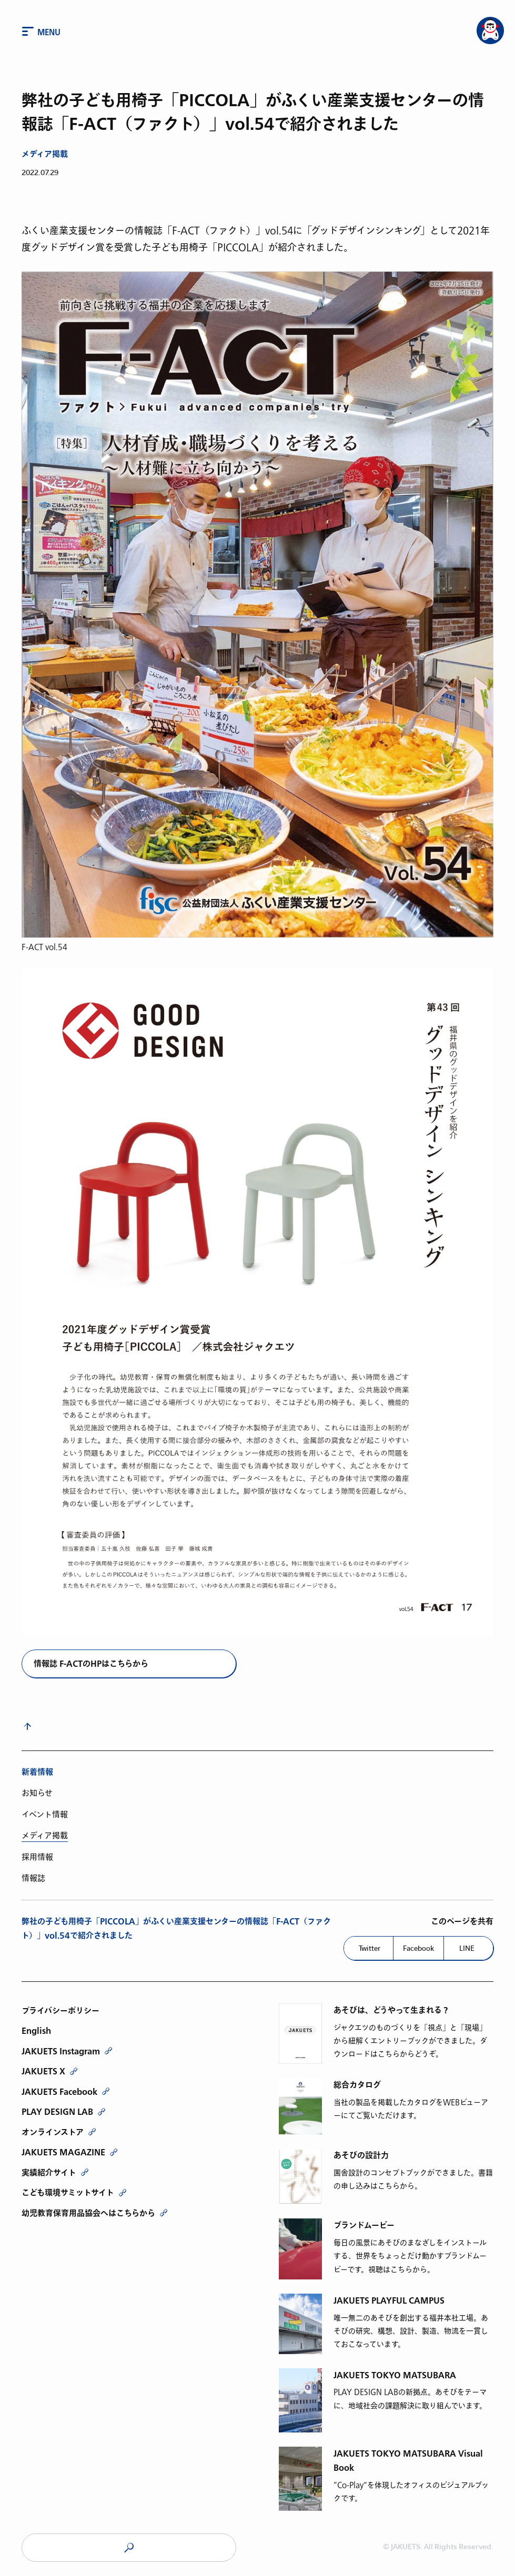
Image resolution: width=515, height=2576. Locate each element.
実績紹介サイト (49, 2172)
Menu (48, 32)
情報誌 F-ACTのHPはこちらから (91, 1664)
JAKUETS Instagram (61, 2051)
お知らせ (37, 1793)
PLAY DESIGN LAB (57, 2111)
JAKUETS (129, 2547)
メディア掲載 (45, 154)
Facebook (418, 1948)
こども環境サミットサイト (68, 2192)
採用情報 (37, 1857)
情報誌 (33, 1878)
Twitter (369, 1948)
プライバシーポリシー (60, 2011)
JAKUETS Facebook (59, 2092)
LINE (466, 1948)
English (36, 2031)
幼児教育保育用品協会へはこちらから (88, 2213)
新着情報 (37, 1772)
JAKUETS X (43, 2071)
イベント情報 (45, 1814)
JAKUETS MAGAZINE (63, 2152)
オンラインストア (53, 2132)
